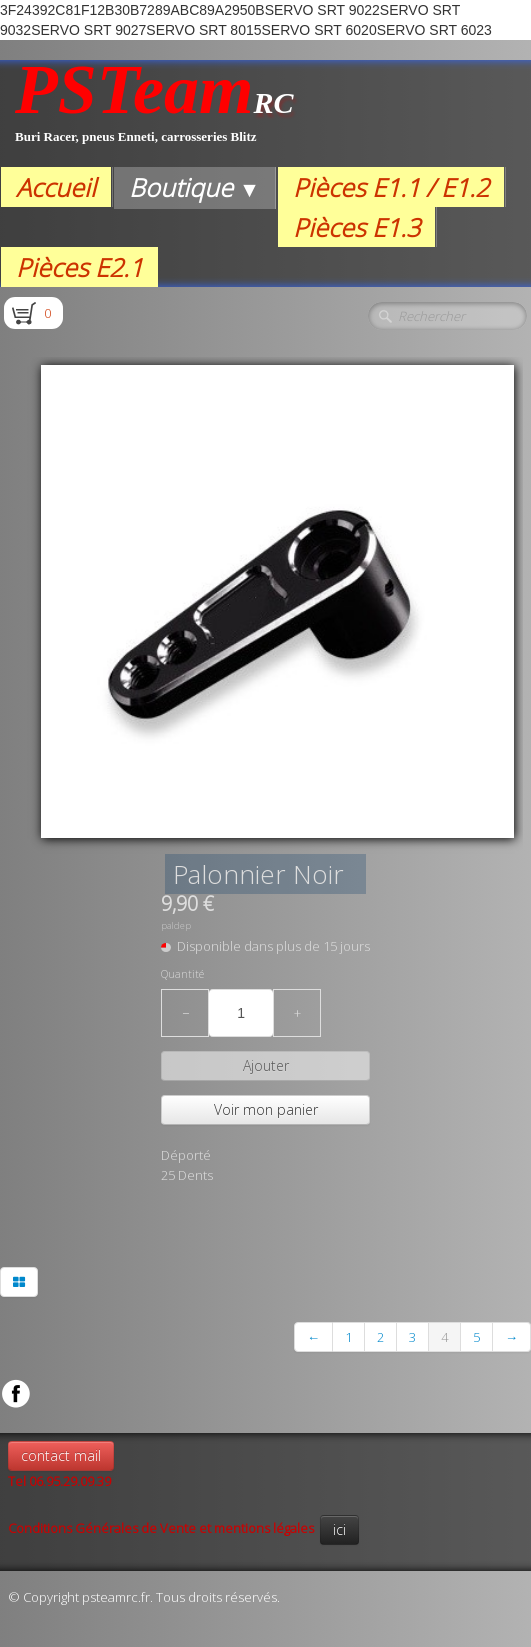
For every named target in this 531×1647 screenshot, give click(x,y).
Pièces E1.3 (356, 227)
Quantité (182, 974)
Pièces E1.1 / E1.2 (391, 187)
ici (339, 1529)
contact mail (61, 1455)
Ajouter (266, 1065)
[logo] (154, 113)
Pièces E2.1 (79, 267)
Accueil (56, 187)
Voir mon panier (266, 1109)
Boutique (194, 187)
